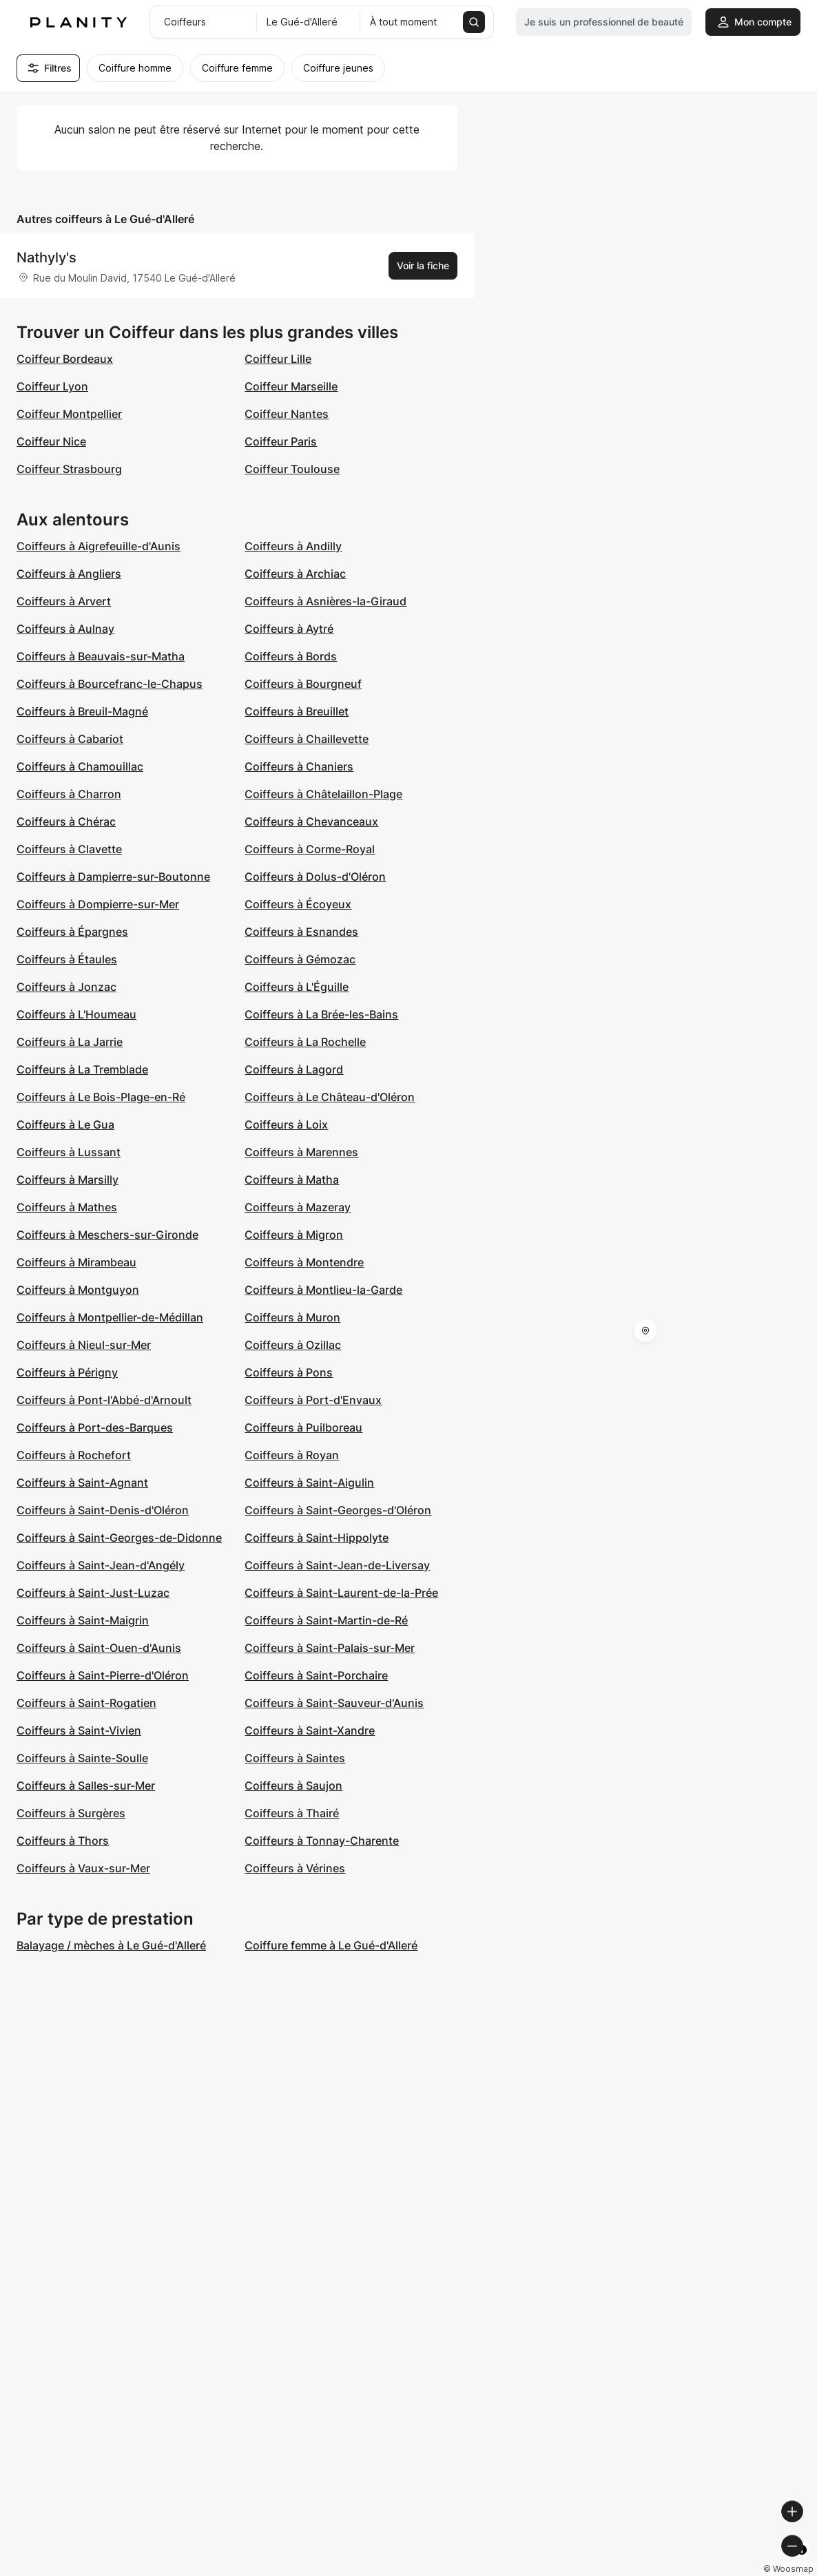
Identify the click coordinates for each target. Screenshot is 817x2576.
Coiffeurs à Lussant (69, 1152)
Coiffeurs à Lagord (294, 1069)
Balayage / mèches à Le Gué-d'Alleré (111, 1945)
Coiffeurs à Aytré (289, 629)
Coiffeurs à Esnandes (301, 932)
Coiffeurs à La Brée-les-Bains (321, 1014)
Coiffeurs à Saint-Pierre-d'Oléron (103, 1675)
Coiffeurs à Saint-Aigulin (309, 1482)
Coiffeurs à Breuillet (297, 711)
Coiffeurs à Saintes (295, 1758)
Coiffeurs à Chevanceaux (311, 821)
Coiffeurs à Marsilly (67, 1179)
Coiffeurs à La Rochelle (305, 1042)
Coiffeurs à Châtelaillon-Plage (323, 794)
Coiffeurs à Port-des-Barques (95, 1427)
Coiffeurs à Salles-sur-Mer (86, 1785)
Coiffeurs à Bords (291, 656)
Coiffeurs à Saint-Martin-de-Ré (326, 1620)
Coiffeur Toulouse (292, 469)
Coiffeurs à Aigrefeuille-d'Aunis (98, 546)
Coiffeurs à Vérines (295, 1868)
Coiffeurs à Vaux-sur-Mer (83, 1868)
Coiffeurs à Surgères (71, 1813)
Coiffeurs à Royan (292, 1455)
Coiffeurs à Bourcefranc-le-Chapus (110, 684)
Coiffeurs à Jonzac (66, 987)
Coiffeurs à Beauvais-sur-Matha (101, 656)
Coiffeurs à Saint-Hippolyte (317, 1537)
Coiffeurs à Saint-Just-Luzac (93, 1593)
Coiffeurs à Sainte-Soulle (82, 1758)
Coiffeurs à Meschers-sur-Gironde (107, 1235)
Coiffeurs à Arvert (64, 601)
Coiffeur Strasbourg (69, 469)
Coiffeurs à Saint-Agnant (82, 1482)
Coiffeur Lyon (52, 386)
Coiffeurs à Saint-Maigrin (83, 1620)
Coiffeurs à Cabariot (70, 739)
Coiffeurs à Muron (292, 1317)
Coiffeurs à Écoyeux (298, 904)
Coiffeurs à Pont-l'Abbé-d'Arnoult (104, 1400)
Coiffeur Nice (51, 441)
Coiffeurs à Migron (294, 1235)
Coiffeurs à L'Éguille (297, 987)
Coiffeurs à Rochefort (74, 1455)
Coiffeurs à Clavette (69, 849)
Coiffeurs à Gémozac (300, 959)
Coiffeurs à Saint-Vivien (79, 1730)
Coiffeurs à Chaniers (299, 766)
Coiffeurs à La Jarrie (70, 1042)
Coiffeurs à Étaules (67, 959)
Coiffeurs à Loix (286, 1124)
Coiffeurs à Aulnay (65, 629)
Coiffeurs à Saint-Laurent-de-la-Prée (341, 1593)
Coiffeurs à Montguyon (78, 1290)
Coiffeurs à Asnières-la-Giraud (325, 601)
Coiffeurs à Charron (69, 794)
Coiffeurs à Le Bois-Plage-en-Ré (101, 1097)
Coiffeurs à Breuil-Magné (82, 711)
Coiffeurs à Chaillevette (307, 739)
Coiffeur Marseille (291, 386)
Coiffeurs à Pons (289, 1372)
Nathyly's (46, 257)
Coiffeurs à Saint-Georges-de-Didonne (119, 1537)
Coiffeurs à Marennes (301, 1152)
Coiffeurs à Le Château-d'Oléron (330, 1097)
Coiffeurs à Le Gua (65, 1124)
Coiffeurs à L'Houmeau (76, 1014)
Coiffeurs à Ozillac (293, 1345)
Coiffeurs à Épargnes (72, 932)
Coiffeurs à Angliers (69, 573)
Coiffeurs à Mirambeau (76, 1262)
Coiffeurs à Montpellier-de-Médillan (110, 1317)
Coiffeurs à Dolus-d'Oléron (315, 876)
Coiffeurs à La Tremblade (82, 1069)
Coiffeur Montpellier (69, 414)
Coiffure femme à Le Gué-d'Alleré (331, 1945)
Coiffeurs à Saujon (293, 1785)
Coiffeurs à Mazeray (298, 1207)
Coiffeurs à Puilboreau (303, 1427)
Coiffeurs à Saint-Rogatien (86, 1703)
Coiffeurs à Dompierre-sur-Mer (98, 904)
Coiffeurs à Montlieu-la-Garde (323, 1290)
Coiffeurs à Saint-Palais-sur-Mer (330, 1648)
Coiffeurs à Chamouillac (80, 766)
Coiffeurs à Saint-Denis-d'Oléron (103, 1510)
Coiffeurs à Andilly (293, 546)
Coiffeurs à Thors (63, 1840)
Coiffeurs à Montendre (304, 1262)
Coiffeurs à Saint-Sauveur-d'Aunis (334, 1703)
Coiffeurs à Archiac (295, 573)
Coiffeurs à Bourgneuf (303, 684)
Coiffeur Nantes (287, 414)
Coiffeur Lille (278, 359)
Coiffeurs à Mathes (67, 1207)
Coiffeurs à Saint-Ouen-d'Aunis (99, 1648)
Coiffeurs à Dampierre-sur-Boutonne (113, 876)
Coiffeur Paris (281, 441)
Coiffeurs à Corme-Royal (310, 849)
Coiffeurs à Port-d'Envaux (313, 1400)
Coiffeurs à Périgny (67, 1372)
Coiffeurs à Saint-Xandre (310, 1730)
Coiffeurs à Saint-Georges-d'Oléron (338, 1510)
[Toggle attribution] (802, 2563)
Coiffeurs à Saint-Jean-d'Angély (101, 1565)
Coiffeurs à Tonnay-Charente (322, 1840)
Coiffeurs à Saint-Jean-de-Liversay (337, 1565)
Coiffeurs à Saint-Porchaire (316, 1675)
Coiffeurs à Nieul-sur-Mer (84, 1345)
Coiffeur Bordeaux (65, 359)
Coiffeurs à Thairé (292, 1813)
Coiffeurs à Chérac (66, 821)
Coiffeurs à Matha (292, 1179)
